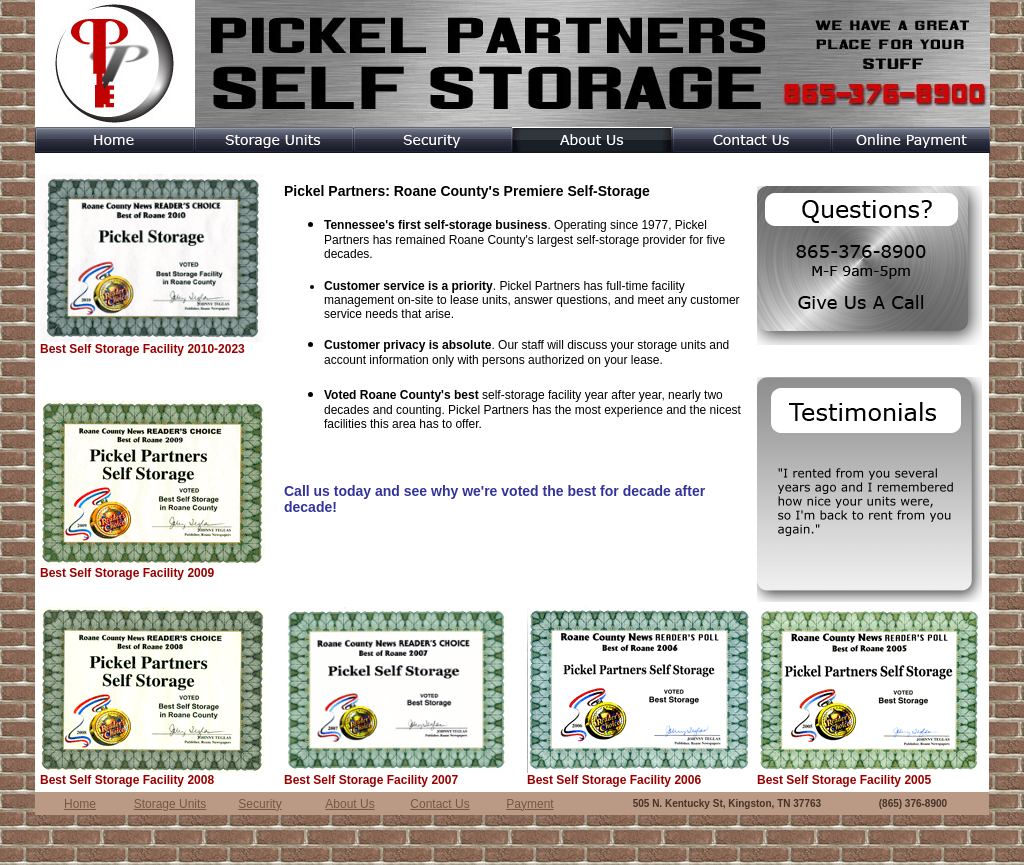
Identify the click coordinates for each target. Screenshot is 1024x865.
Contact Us (439, 804)
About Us (349, 804)
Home (80, 804)
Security (259, 804)
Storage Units (170, 804)
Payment (529, 804)
